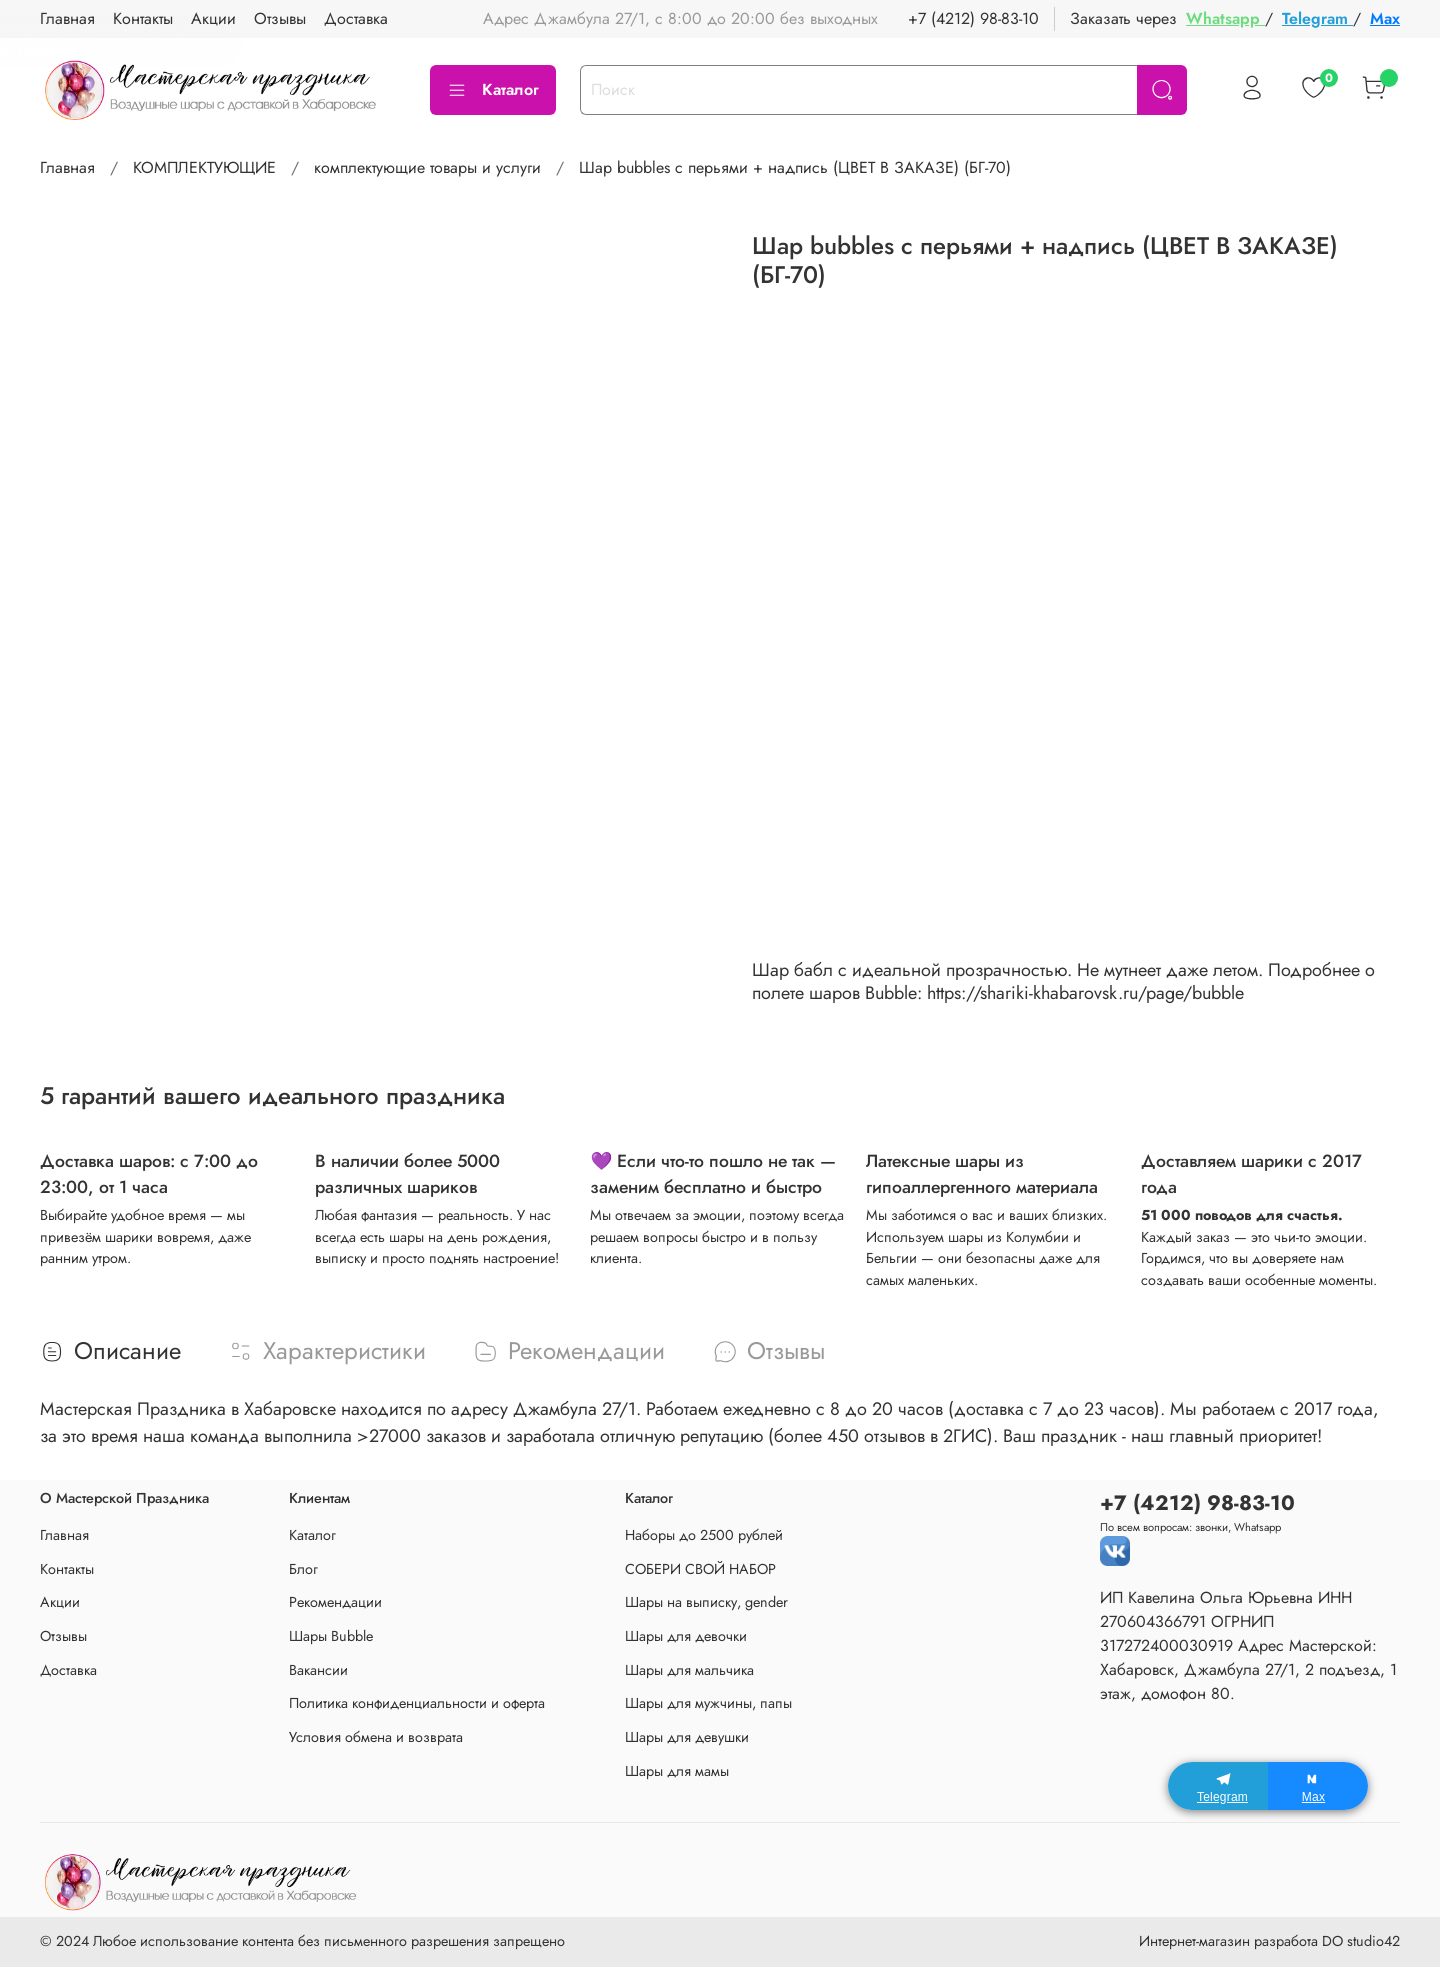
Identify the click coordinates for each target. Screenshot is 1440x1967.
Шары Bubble (331, 1636)
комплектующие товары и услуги (427, 167)
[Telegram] (1218, 1786)
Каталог (493, 89)
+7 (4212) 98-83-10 (973, 18)
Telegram (1317, 18)
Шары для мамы (677, 1771)
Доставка (68, 1670)
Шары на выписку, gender (706, 1602)
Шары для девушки (687, 1737)
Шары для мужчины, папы (708, 1703)
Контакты (67, 1569)
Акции (60, 1602)
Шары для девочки (686, 1636)
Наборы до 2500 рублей (704, 1535)
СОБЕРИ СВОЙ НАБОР (700, 1569)
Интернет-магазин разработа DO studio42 (1269, 1941)
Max (1385, 18)
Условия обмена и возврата (376, 1737)
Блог (303, 1569)
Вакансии (318, 1670)
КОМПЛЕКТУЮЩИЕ (204, 167)
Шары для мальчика (689, 1670)
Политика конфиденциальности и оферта (417, 1703)
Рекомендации (335, 1602)
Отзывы (63, 1636)
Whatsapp (1225, 18)
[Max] (1318, 1786)
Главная (67, 167)
